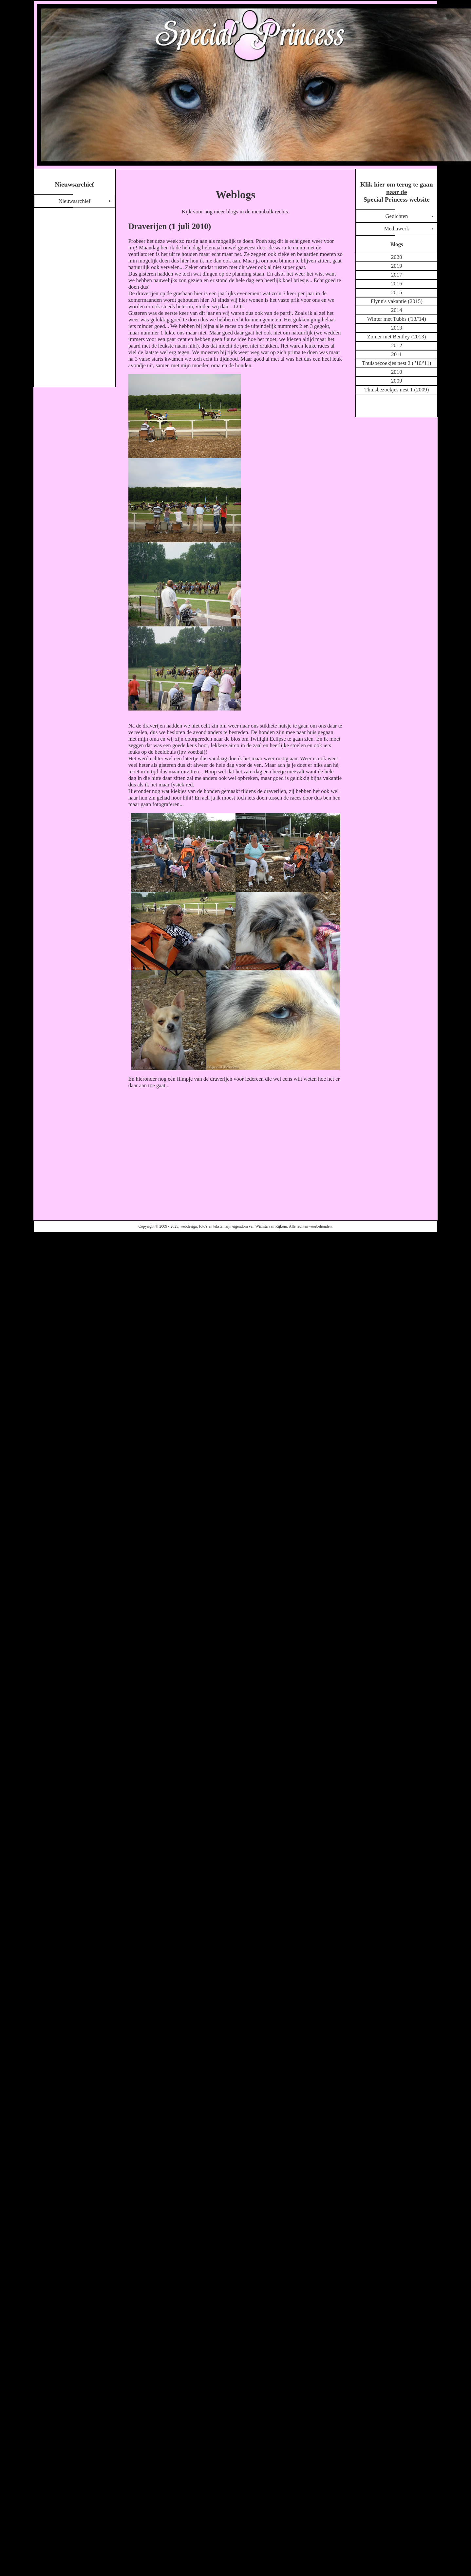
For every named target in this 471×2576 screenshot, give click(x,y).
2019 (396, 266)
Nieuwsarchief (74, 201)
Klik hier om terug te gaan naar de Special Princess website (396, 192)
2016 (396, 283)
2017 (396, 275)
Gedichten (396, 216)
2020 (396, 257)
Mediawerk (396, 228)
